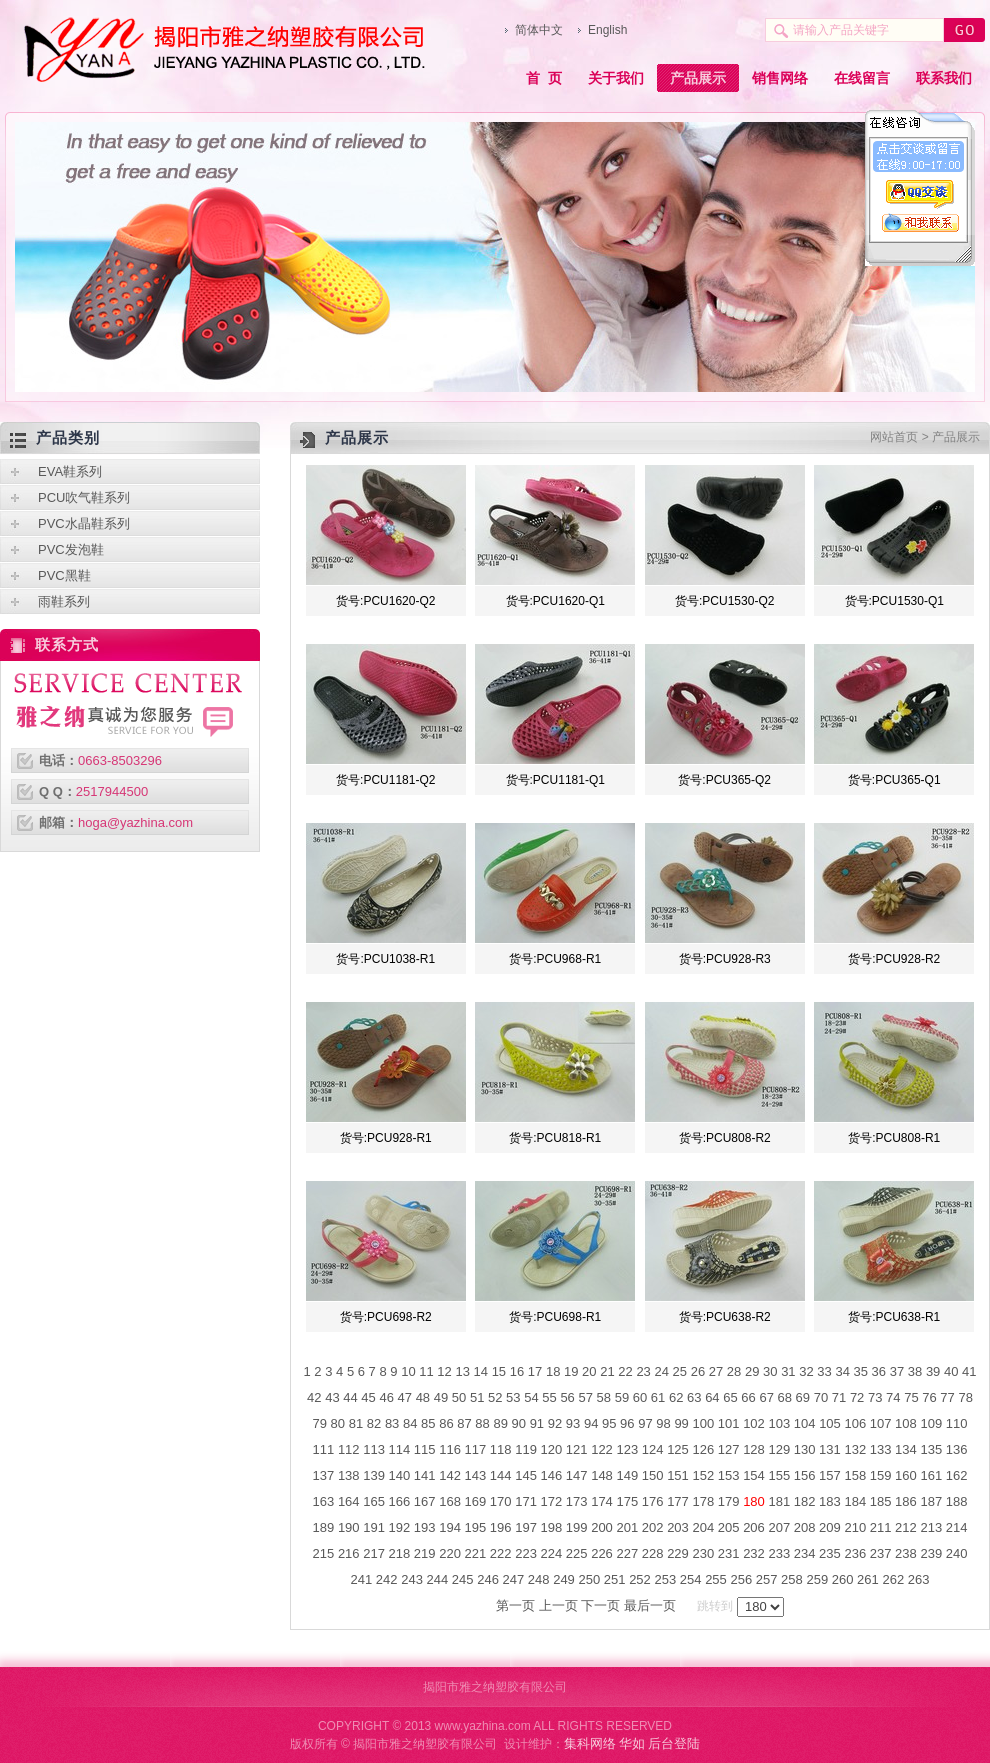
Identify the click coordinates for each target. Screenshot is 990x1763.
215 (324, 1553)
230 (703, 1553)
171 (526, 1501)
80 (338, 1423)
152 (703, 1475)
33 (824, 1371)
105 (830, 1423)
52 (495, 1397)
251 (615, 1579)
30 (770, 1371)
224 (552, 1553)
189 (324, 1527)
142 (450, 1475)
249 (564, 1579)
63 (694, 1397)
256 (741, 1579)
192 (400, 1527)
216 (349, 1553)
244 (438, 1579)
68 (785, 1397)
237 (881, 1553)
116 (450, 1449)
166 (400, 1501)
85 (428, 1423)
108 (906, 1423)
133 (881, 1449)
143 (476, 1475)
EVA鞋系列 (70, 471)
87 (464, 1423)
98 (663, 1423)
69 (803, 1397)
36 (879, 1371)
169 (476, 1501)
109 (931, 1423)
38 (915, 1371)
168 (450, 1501)
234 (805, 1553)
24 (661, 1371)
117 (476, 1449)
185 (881, 1501)
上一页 (558, 1605)
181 (779, 1501)
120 (552, 1449)
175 (627, 1501)
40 (951, 1371)
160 (906, 1475)
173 (577, 1501)
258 (792, 1579)
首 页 (544, 78)
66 (748, 1397)
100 (703, 1423)
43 (332, 1397)
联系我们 (944, 78)
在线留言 (862, 78)
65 (730, 1397)
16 (517, 1371)
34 (842, 1371)
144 (501, 1475)
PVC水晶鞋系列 (84, 523)
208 (805, 1527)
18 (553, 1371)
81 (356, 1423)
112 (349, 1449)
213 (931, 1527)
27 (716, 1371)
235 (830, 1553)
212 (906, 1527)
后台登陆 (674, 1743)
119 (526, 1449)
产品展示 (698, 78)
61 (658, 1397)
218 (400, 1553)
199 (577, 1527)
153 (729, 1475)
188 (957, 1501)
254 (691, 1579)
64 (712, 1397)
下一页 (600, 1605)
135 (931, 1449)
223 (526, 1553)
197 (526, 1527)
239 (931, 1553)
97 (645, 1423)
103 (779, 1423)
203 (678, 1527)
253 (665, 1579)
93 (573, 1423)
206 (754, 1527)
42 (314, 1397)
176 (653, 1501)
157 (830, 1475)
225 (577, 1553)
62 (676, 1397)
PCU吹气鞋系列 (84, 497)
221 (476, 1553)
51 (477, 1397)
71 (839, 1397)
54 (531, 1397)
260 (843, 1579)
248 (539, 1579)
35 (861, 1371)
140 (400, 1475)
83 (392, 1423)
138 (349, 1475)
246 (488, 1579)
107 (881, 1423)
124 (653, 1449)
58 (604, 1397)
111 (324, 1449)
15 (499, 1371)
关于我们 (616, 78)
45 (368, 1397)
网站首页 (894, 437)
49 (441, 1397)
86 (446, 1423)
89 (500, 1423)
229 (678, 1553)
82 (374, 1423)
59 (622, 1397)
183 (830, 1501)
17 (535, 1371)
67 (766, 1397)
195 (476, 1527)
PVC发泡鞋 (71, 549)
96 (627, 1423)
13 (462, 1371)
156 (805, 1475)
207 (779, 1527)
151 (678, 1475)
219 (425, 1553)
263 (919, 1579)
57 (585, 1397)
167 (425, 1501)
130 (805, 1449)
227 (627, 1553)
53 (513, 1397)
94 (591, 1423)
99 (681, 1423)
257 (767, 1579)
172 (552, 1501)
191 (374, 1527)
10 (408, 1371)
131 (830, 1449)
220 (450, 1553)
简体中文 (539, 30)
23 (643, 1371)
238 (906, 1553)
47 (405, 1397)
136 (957, 1449)
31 (788, 1371)
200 (602, 1527)
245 (463, 1579)
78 (965, 1397)
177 (678, 1501)
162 (957, 1475)
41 (969, 1371)
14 (481, 1371)
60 (640, 1397)
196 (501, 1527)
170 (501, 1501)
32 (806, 1371)
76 (929, 1397)
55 (549, 1397)
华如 (632, 1743)
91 (537, 1423)
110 (957, 1423)
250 (589, 1579)
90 (519, 1423)
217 (374, 1553)
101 (729, 1423)
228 (653, 1553)
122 (602, 1449)
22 (625, 1371)
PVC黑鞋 (64, 575)
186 (906, 1501)
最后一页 (650, 1605)
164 (349, 1501)
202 (653, 1527)
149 (627, 1475)
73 (875, 1397)
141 (425, 1475)
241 (362, 1579)
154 (754, 1475)
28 (734, 1371)
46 (386, 1397)
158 (855, 1475)
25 (680, 1371)
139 (374, 1475)
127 (729, 1449)
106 (855, 1423)
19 (571, 1371)
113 (374, 1449)
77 (947, 1397)
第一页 (515, 1605)
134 (906, 1449)
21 (607, 1371)
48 (423, 1397)
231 (729, 1553)
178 (703, 1501)
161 (931, 1475)
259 (817, 1579)
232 (754, 1553)
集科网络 (590, 1743)
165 (374, 1501)
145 (526, 1475)
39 (933, 1371)
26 (698, 1371)
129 (779, 1449)
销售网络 (780, 78)
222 (501, 1553)
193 (425, 1527)
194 (450, 1527)
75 (911, 1397)
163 (324, 1501)
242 (387, 1579)
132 (855, 1449)
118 (501, 1449)
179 (729, 1501)
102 (754, 1423)
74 (893, 1397)
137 (324, 1475)
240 (957, 1553)
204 (703, 1527)
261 (868, 1579)
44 (350, 1397)
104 (805, 1423)
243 (412, 1579)
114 (400, 1449)
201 (627, 1527)
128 (754, 1449)
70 (821, 1397)
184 (855, 1501)
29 (752, 1371)
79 (320, 1423)
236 (855, 1553)
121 (577, 1449)
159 (881, 1475)
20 (589, 1371)
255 (716, 1579)
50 (459, 1397)
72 (857, 1397)
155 (779, 1475)
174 (602, 1501)
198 (552, 1527)
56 (567, 1397)
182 (805, 1501)
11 (426, 1371)
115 (425, 1449)
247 (514, 1579)
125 (678, 1449)
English (607, 30)
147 (577, 1475)
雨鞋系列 (64, 601)
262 (893, 1579)
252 (640, 1579)
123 (627, 1449)
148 (602, 1475)
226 (602, 1553)
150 (653, 1475)
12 (444, 1371)
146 (552, 1475)
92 (555, 1423)
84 (410, 1423)
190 (349, 1527)
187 (931, 1501)
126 (703, 1449)
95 (609, 1423)
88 (482, 1423)
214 (957, 1527)
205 (729, 1527)
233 (779, 1553)
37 (897, 1371)
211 (881, 1527)
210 (855, 1527)
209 (830, 1527)
